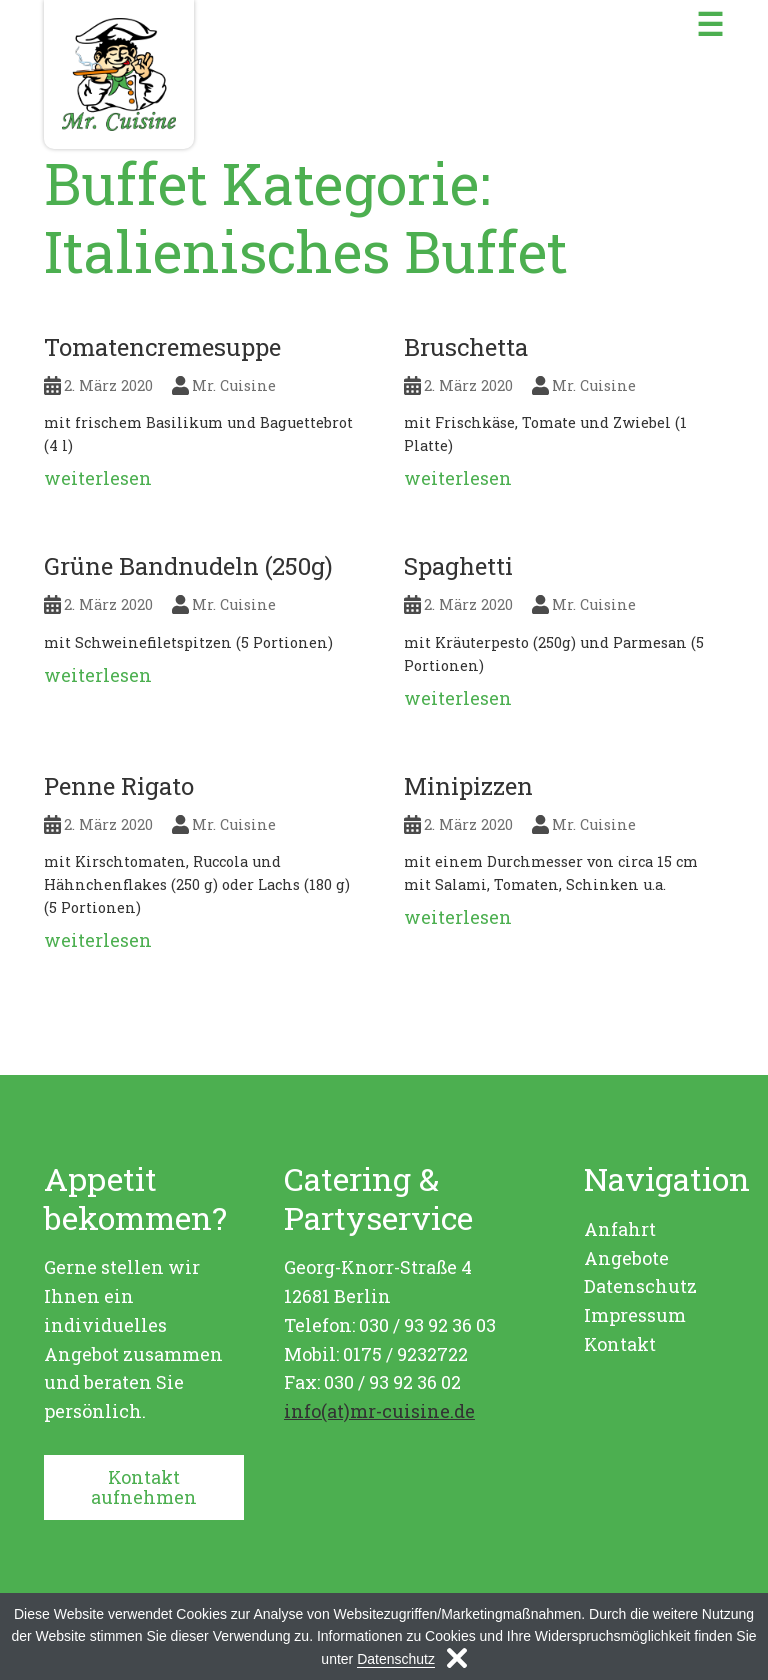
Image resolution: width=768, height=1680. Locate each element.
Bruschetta (466, 347)
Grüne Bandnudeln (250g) (188, 566)
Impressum (635, 1315)
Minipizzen (468, 786)
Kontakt (620, 1344)
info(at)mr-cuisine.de (379, 1411)
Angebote (626, 1258)
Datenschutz (640, 1286)
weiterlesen (98, 478)
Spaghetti (458, 566)
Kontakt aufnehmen (144, 1487)
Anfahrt (620, 1229)
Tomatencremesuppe (162, 347)
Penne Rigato (119, 786)
